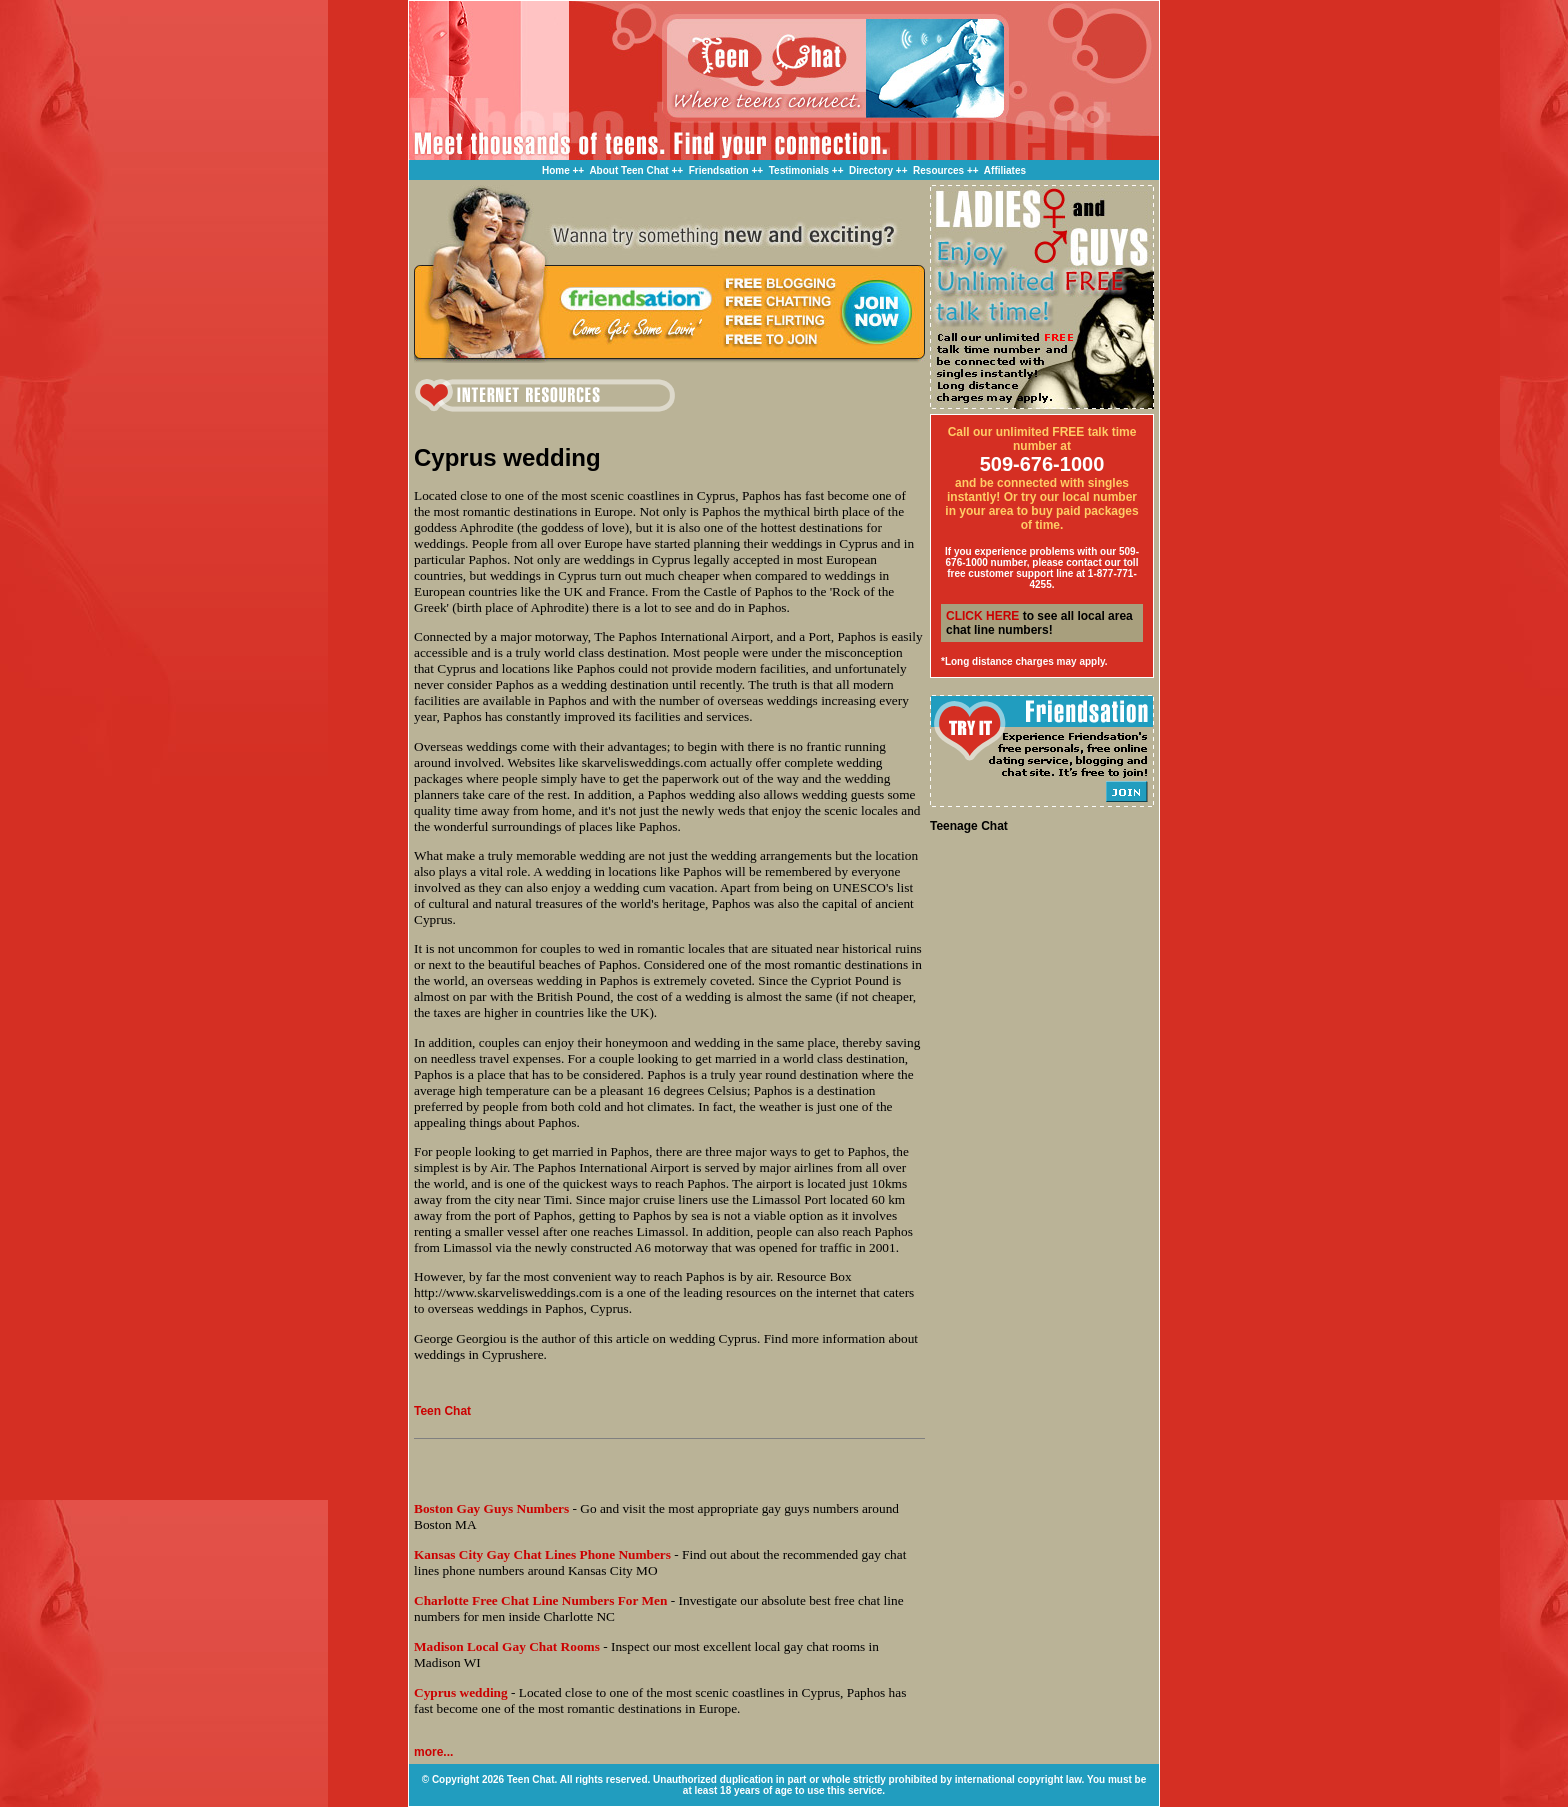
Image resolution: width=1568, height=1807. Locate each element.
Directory (871, 170)
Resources (938, 170)
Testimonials (799, 170)
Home (556, 170)
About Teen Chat (628, 170)
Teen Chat (442, 1411)
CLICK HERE (982, 616)
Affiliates (1005, 170)
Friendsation (719, 170)
